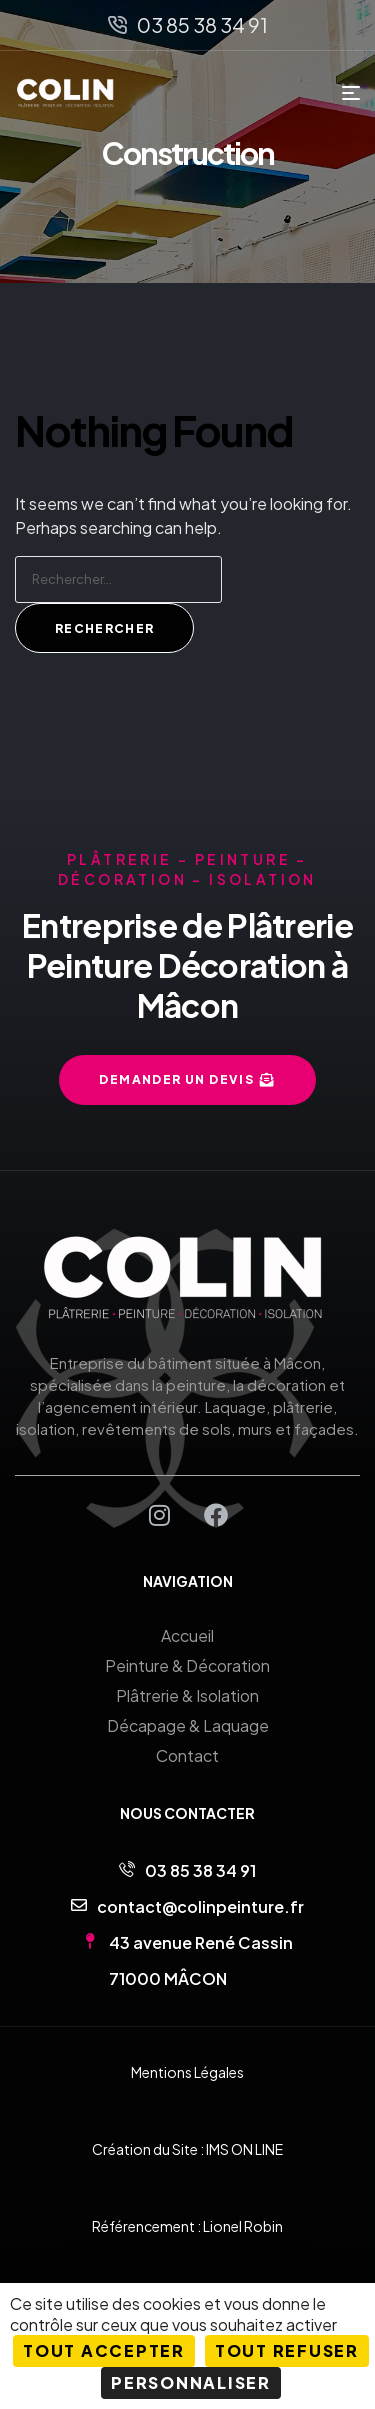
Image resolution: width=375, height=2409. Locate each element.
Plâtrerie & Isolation (187, 1695)
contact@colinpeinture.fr (200, 1906)
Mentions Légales (187, 2072)
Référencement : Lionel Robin (187, 2226)
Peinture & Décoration (187, 1665)
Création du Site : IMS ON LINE (187, 2149)
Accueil (187, 1635)
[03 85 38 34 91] (127, 1869)
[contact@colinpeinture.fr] (79, 1905)
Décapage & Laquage (188, 1725)
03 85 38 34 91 (200, 1870)
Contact (187, 1755)
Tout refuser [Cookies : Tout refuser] (287, 2350)
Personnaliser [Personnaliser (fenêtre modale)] (191, 2382)
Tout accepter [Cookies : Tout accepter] (104, 2350)
